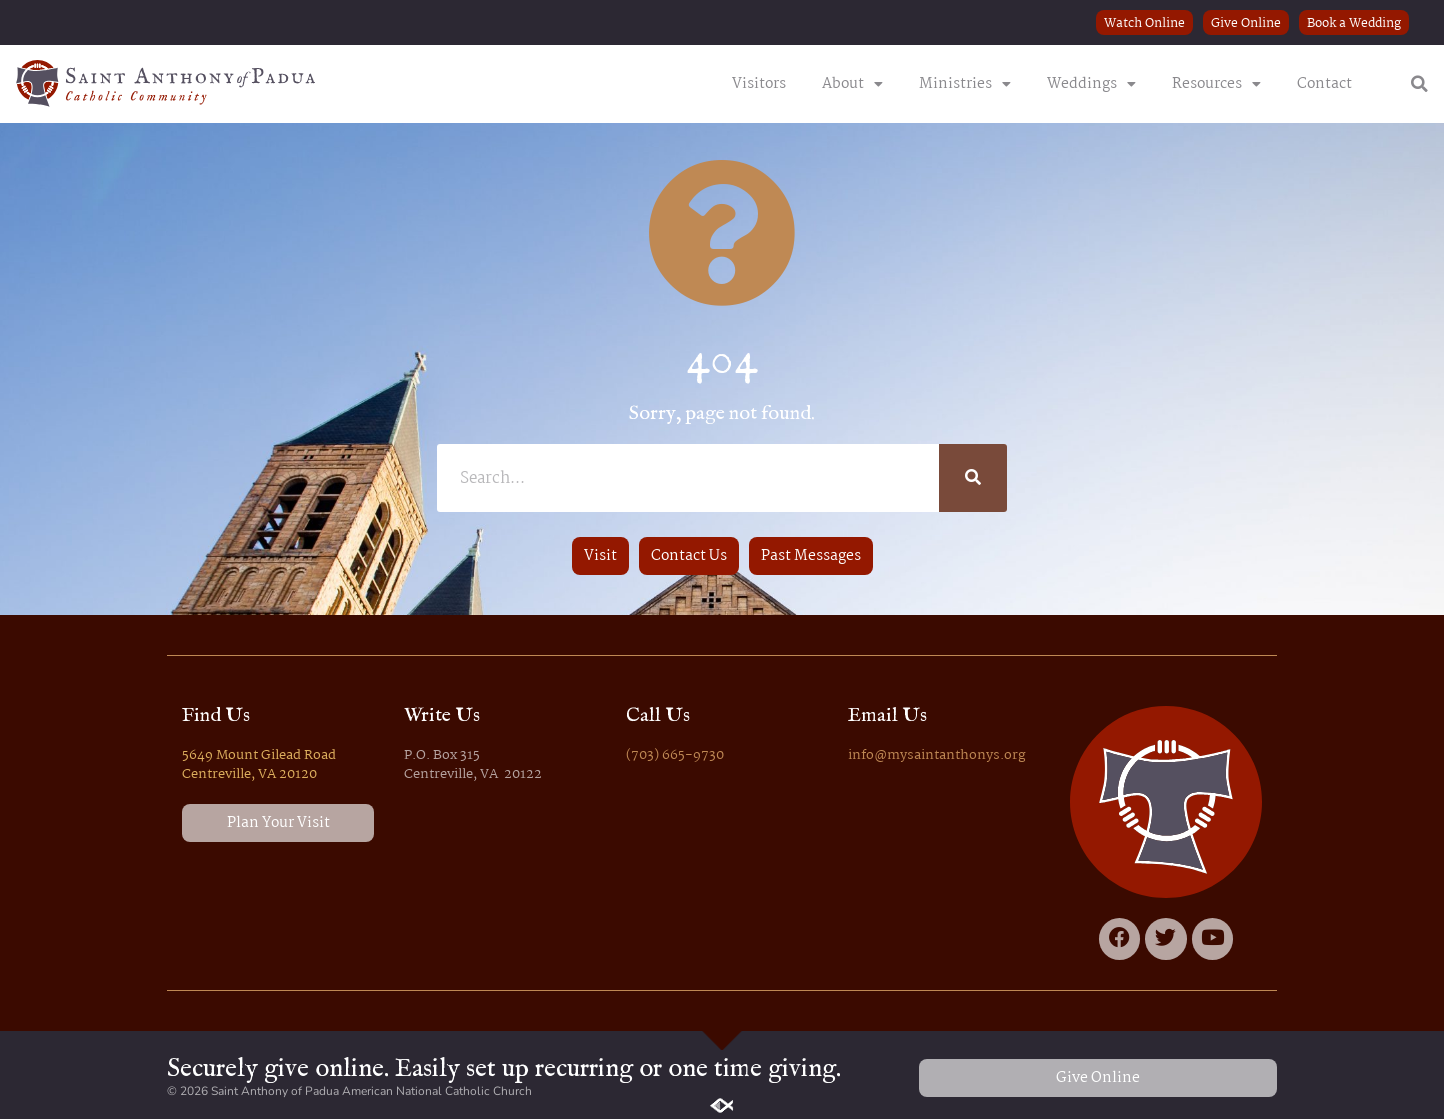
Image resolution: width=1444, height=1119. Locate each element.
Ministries (965, 84)
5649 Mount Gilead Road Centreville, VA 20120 (259, 765)
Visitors (759, 84)
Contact (1324, 84)
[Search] (973, 478)
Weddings (1091, 84)
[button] (1419, 84)
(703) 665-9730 (675, 755)
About (852, 84)
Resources (1216, 84)
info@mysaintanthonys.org (937, 755)
